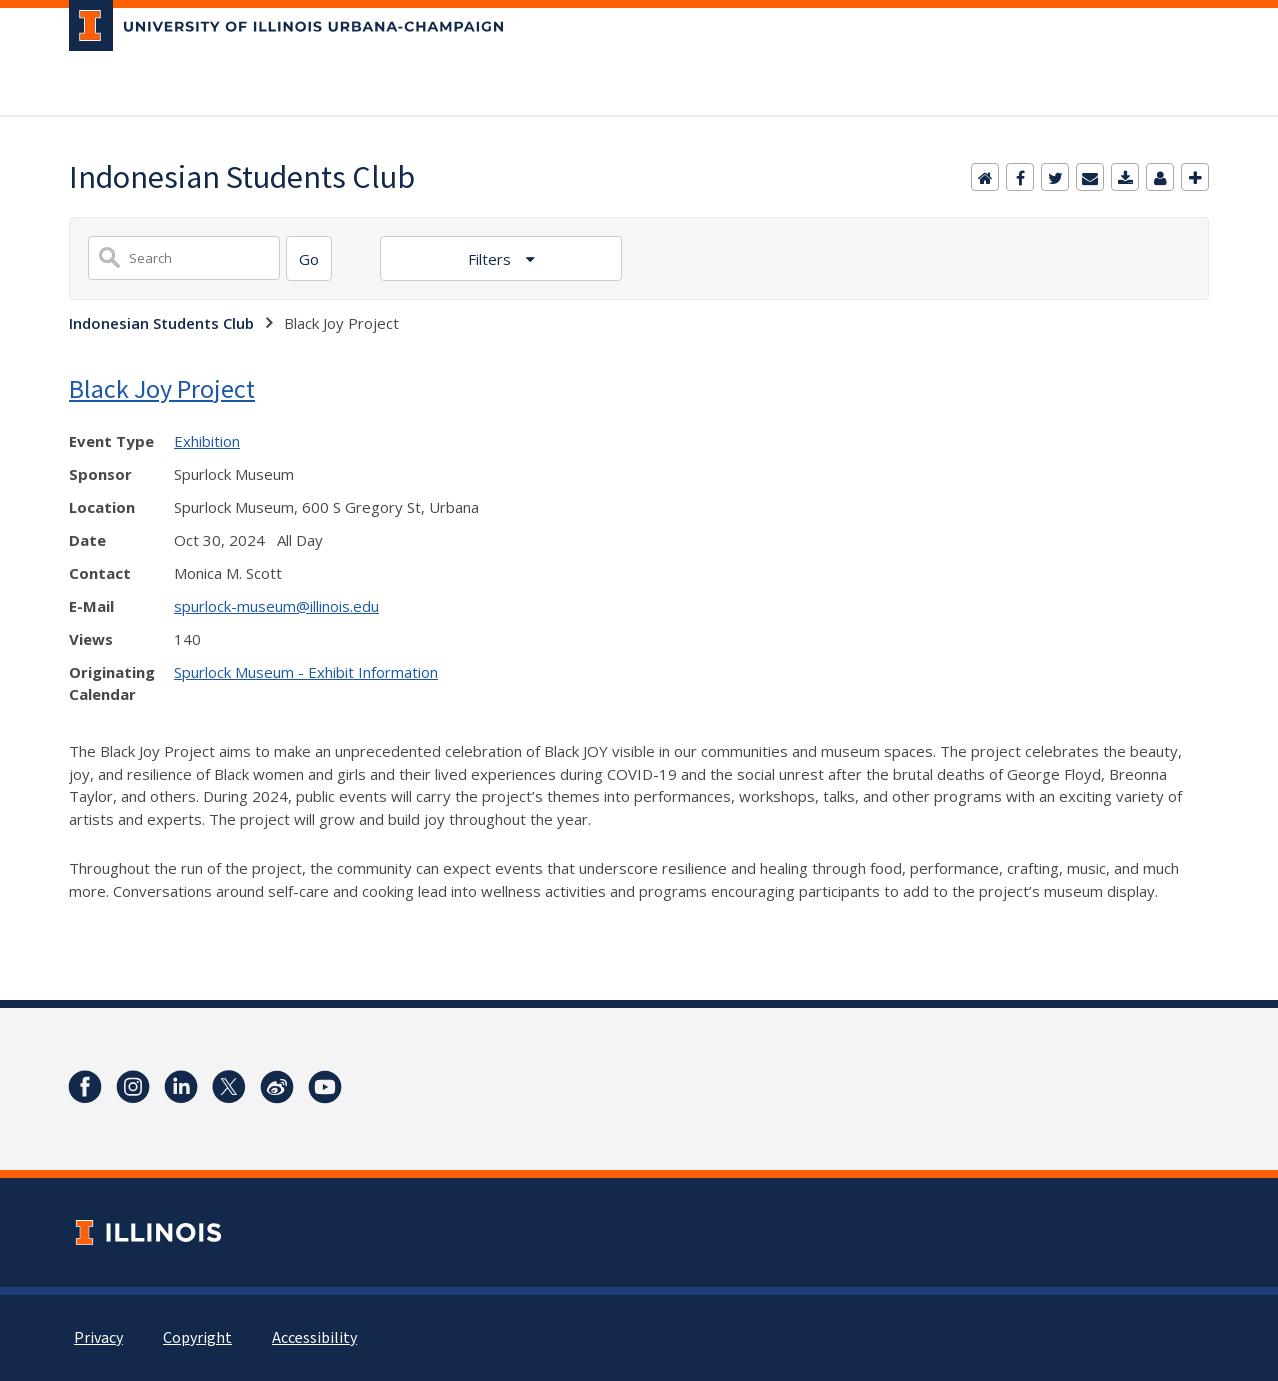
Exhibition (207, 441)
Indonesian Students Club (161, 323)
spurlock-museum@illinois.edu (276, 606)
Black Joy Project (162, 388)
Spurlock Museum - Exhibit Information (306, 672)
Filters (491, 259)
